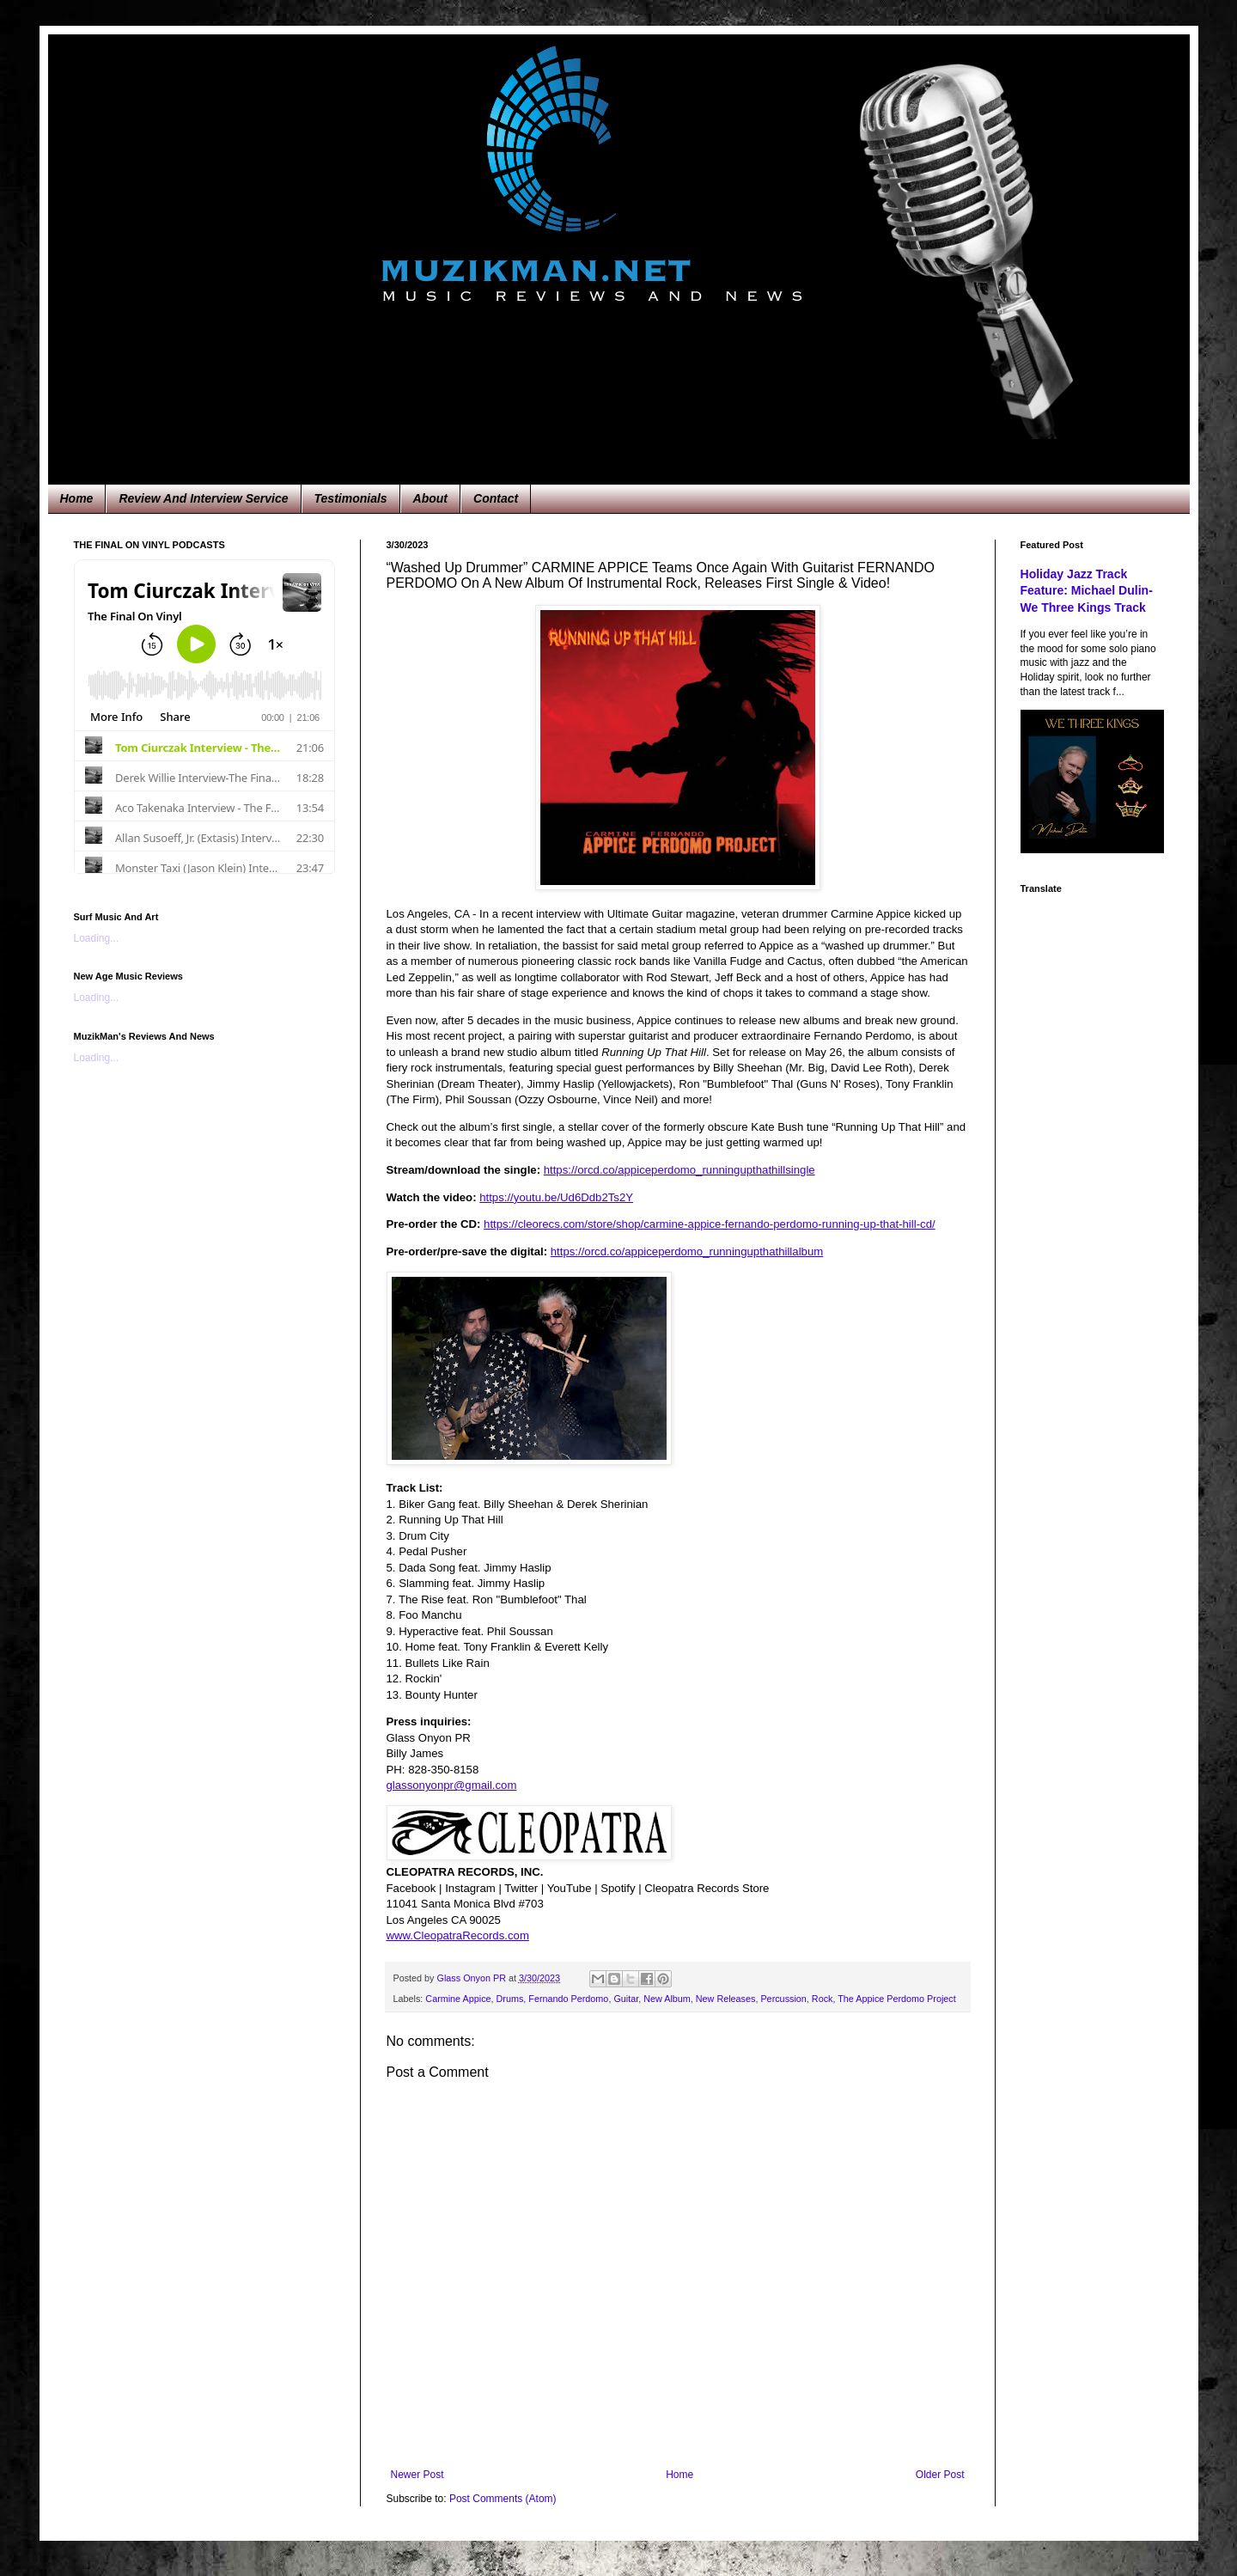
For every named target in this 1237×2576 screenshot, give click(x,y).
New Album (667, 1998)
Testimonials (350, 498)
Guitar (625, 1998)
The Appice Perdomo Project (896, 1998)
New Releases (726, 1998)
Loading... (96, 938)
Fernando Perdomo (568, 1998)
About (430, 498)
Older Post (940, 2475)
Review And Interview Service (203, 498)
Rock (822, 1998)
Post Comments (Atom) (503, 2499)
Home (77, 498)
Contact (495, 498)
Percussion (783, 1998)
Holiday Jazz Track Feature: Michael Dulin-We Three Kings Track (1087, 590)
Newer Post (417, 2475)
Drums (510, 1998)
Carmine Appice (458, 1998)
